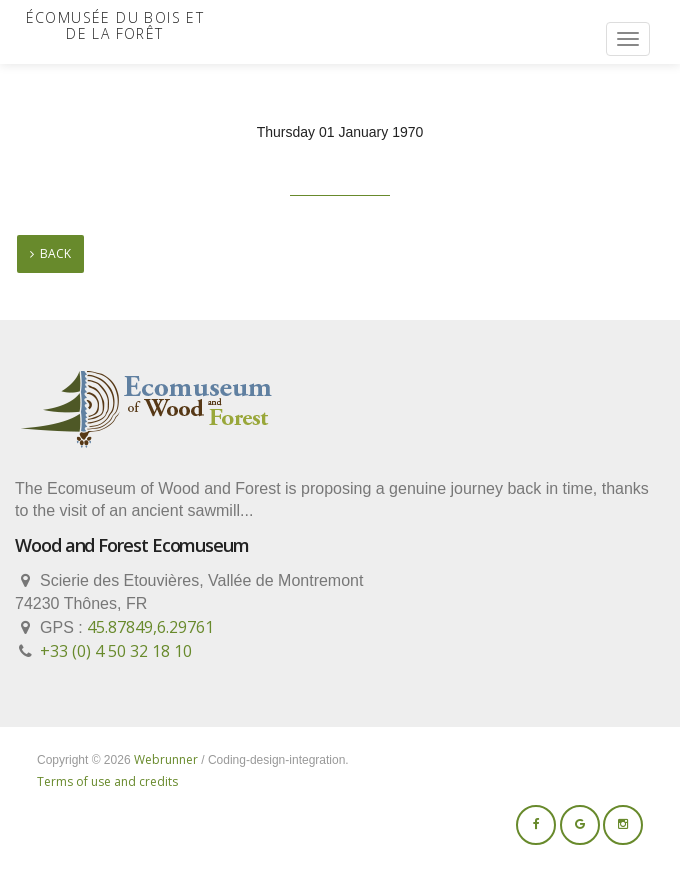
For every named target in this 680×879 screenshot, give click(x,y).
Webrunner (166, 759)
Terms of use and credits (107, 781)
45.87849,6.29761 (150, 627)
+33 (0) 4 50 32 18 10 (116, 651)
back (50, 253)
